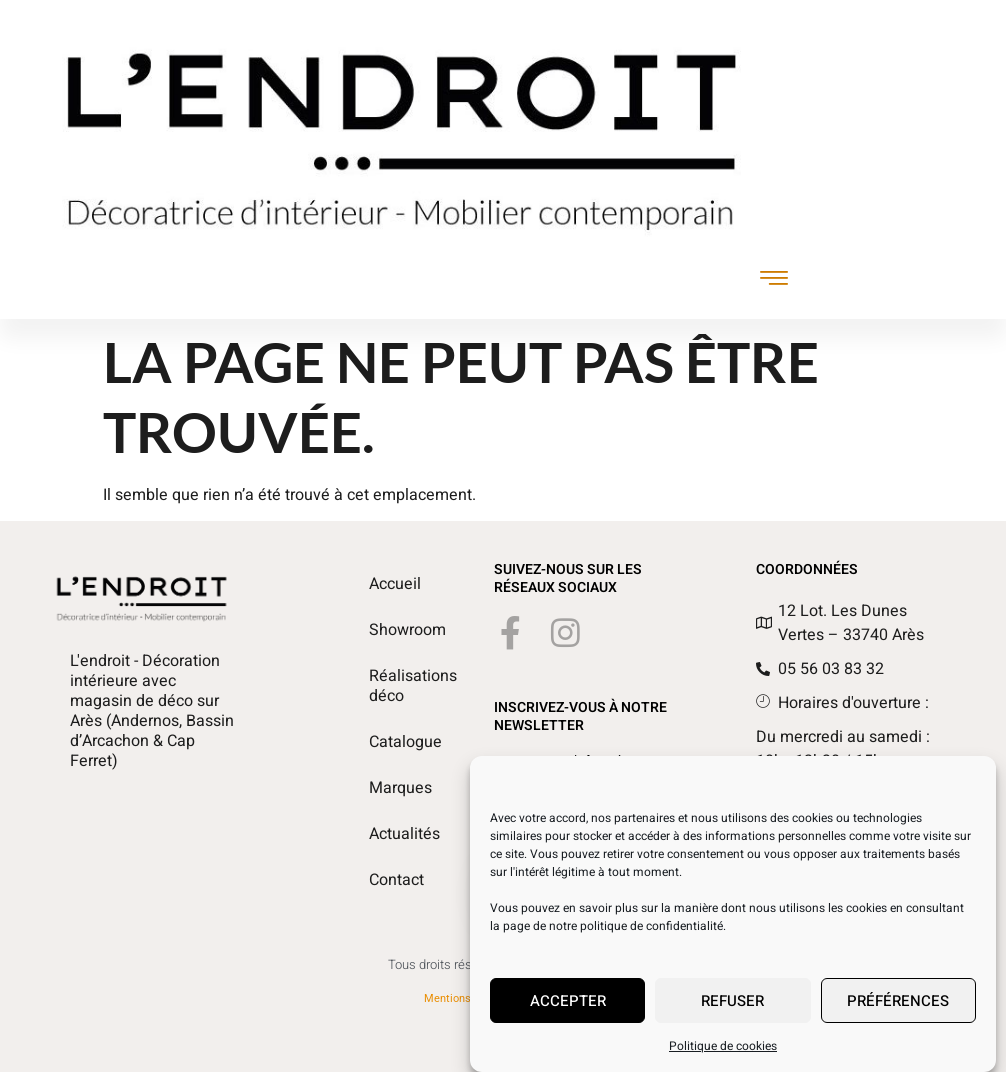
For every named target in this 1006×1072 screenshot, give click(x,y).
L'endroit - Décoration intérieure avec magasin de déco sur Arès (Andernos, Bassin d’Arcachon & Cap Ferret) (152, 711)
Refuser (732, 1009)
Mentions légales (467, 998)
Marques (391, 788)
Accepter (568, 1009)
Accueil (391, 584)
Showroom (391, 630)
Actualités (391, 834)
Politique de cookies (723, 1055)
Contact (391, 880)
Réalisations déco (391, 686)
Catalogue (391, 742)
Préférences (898, 1009)
